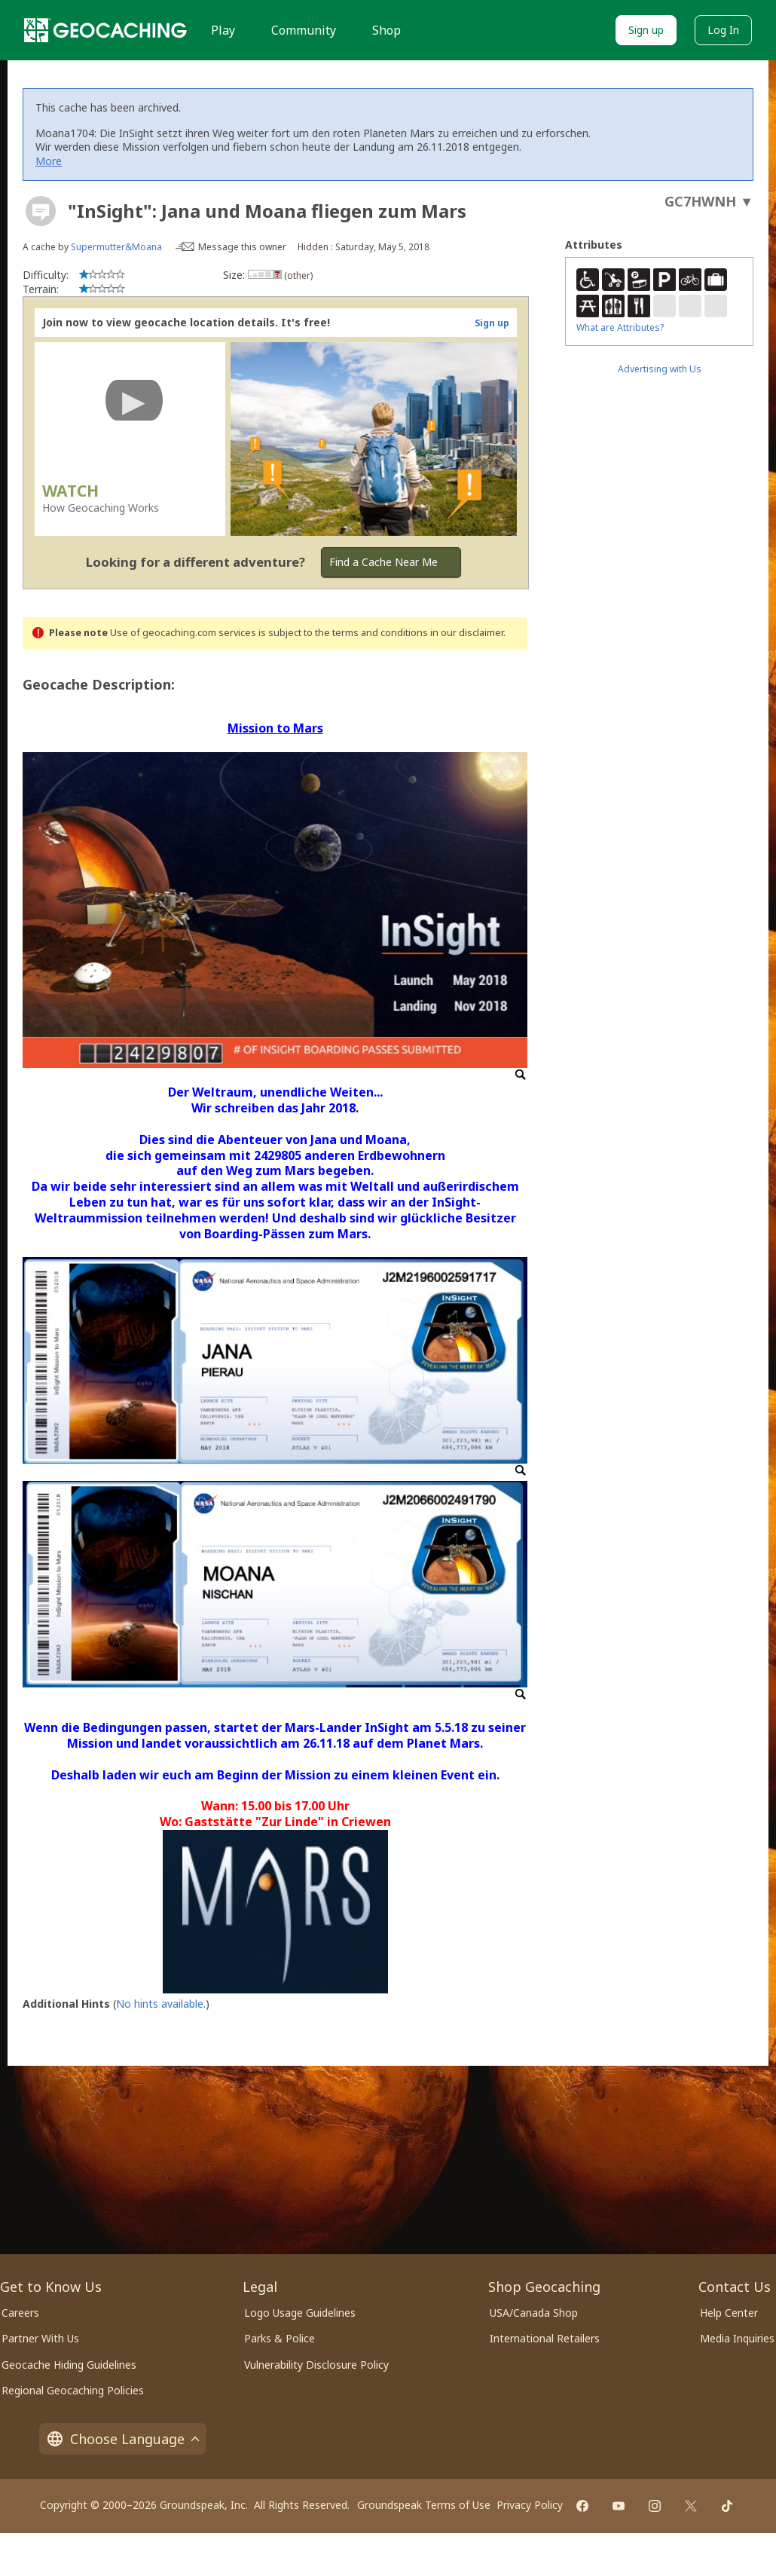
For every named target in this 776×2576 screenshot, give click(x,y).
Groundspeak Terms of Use (423, 2505)
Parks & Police (279, 2338)
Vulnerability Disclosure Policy (316, 2364)
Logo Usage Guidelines (300, 2312)
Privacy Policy (529, 2505)
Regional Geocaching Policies (73, 2390)
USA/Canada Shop (534, 2312)
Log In (723, 30)
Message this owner (242, 246)
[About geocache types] (41, 211)
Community (303, 30)
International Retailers (545, 2338)
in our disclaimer (466, 632)
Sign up (646, 30)
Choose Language (123, 2439)
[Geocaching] (105, 30)
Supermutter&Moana (116, 246)
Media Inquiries (737, 2338)
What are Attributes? (620, 327)
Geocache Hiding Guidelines (69, 2364)
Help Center (729, 2312)
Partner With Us (40, 2338)
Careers (20, 2312)
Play (223, 30)
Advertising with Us (659, 369)
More (48, 161)
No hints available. (161, 2003)
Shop (386, 30)
